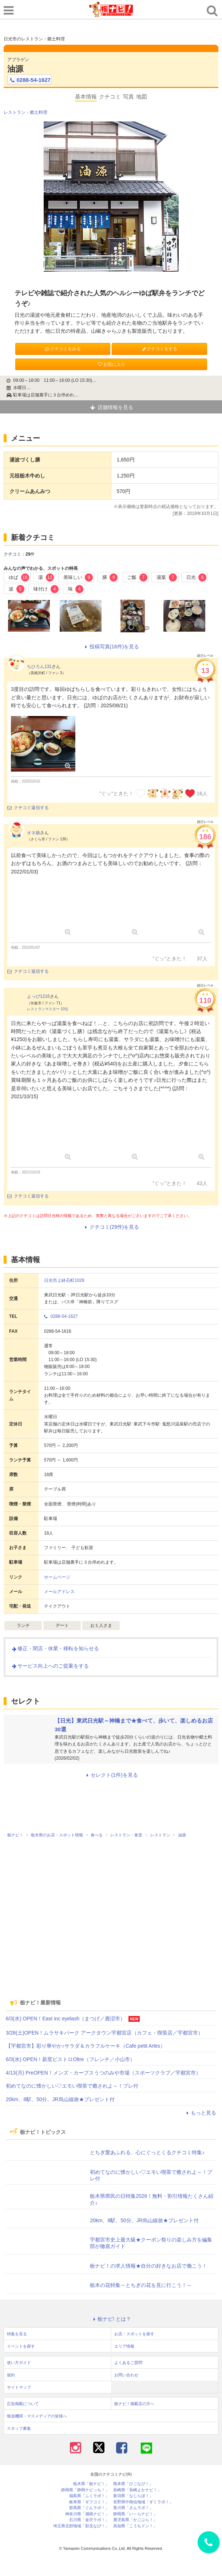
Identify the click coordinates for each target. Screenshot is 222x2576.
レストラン (14, 112)
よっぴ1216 (38, 996)
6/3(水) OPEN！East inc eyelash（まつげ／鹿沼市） (65, 2018)
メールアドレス (59, 1591)
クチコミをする (159, 348)
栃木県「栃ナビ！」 (91, 2484)
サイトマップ (19, 2387)
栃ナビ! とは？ (111, 2319)
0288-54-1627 (29, 80)
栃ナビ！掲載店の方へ (134, 2403)
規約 (11, 2375)
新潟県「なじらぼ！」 (133, 2496)
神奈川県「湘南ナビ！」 (87, 2514)
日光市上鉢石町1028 (64, 1280)
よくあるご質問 (128, 2362)
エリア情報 (124, 2346)
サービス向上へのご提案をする (50, 1666)
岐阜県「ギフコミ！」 (89, 2502)
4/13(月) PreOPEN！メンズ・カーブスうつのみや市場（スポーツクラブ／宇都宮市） (103, 2073)
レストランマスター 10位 (47, 1009)
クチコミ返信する (28, 807)
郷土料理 (38, 112)
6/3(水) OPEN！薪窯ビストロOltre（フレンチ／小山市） (70, 2059)
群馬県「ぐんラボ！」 (89, 2508)
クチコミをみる (63, 348)
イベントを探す (21, 2346)
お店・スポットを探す (134, 2334)
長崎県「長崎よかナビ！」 (137, 2490)
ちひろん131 (39, 666)
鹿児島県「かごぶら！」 (135, 2520)
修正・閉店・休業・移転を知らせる (55, 1648)
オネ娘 (33, 832)
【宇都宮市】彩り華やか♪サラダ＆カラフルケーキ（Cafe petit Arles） (85, 2046)
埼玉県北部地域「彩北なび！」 (81, 2526)
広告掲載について (23, 2403)
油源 (15, 68)
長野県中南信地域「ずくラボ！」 (143, 2502)
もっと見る (200, 2113)
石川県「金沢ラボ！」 (89, 2520)
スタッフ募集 (19, 2428)
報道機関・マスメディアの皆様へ (37, 2416)
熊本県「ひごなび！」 (133, 2484)
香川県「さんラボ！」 (133, 2508)
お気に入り (111, 364)
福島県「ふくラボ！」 (89, 2496)
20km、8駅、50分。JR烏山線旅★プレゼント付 (60, 2099)
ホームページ (57, 1577)
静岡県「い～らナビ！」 (135, 2514)
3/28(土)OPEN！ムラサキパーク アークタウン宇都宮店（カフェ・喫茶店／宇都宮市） (104, 2033)
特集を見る (17, 2334)
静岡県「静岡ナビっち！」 (85, 2490)
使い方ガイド (19, 2362)
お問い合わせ (126, 2375)
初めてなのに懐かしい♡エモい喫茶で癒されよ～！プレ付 (72, 2086)
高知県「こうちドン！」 (135, 2526)
